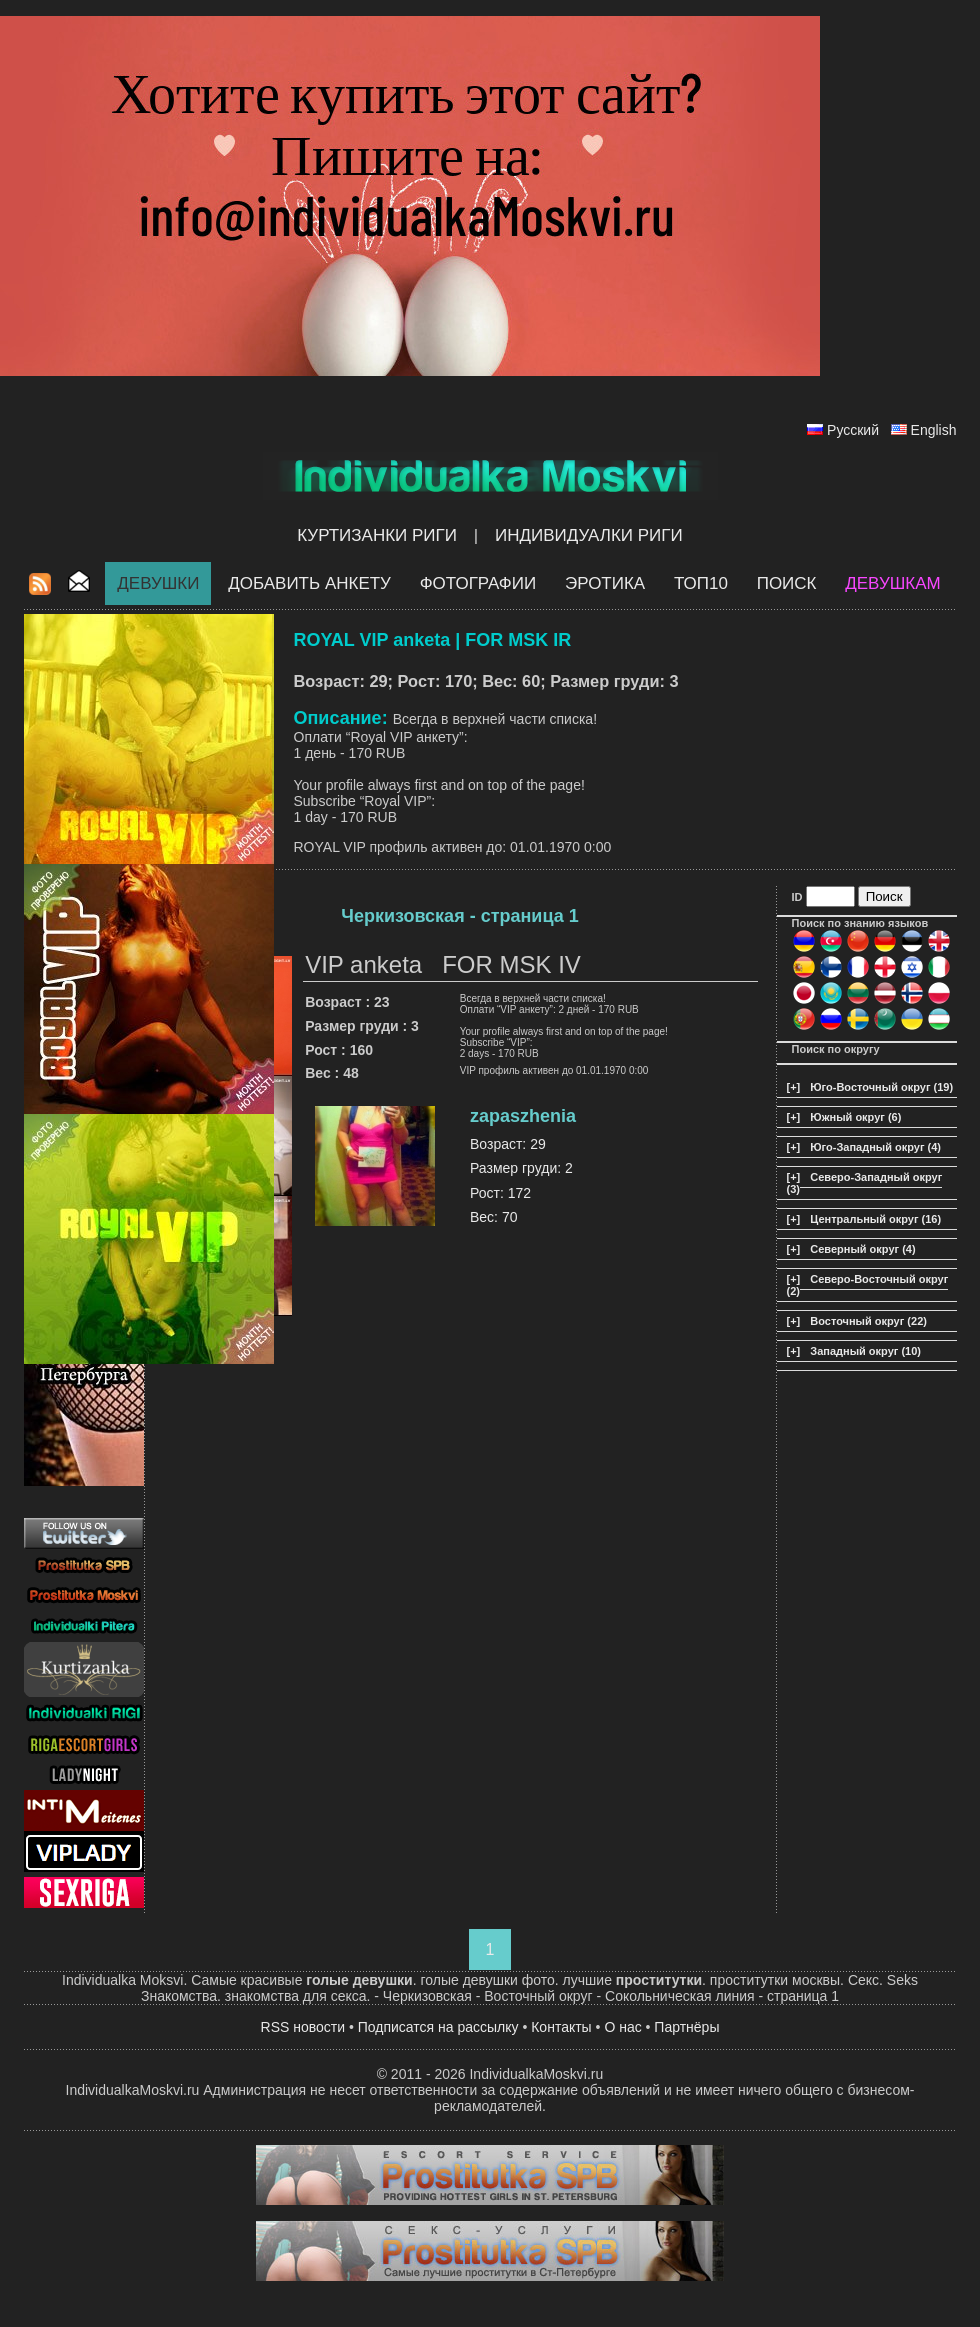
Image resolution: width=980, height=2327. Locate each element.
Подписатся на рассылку (438, 2027)
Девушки (158, 583)
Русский (853, 430)
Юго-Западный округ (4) (875, 1147)
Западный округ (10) (865, 1351)
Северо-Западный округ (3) (865, 1183)
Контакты (561, 2027)
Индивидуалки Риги (589, 535)
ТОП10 (701, 583)
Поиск (787, 583)
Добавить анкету (309, 583)
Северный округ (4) (862, 1249)
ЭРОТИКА (605, 583)
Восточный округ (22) (868, 1321)
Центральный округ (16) (875, 1219)
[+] (794, 1087)
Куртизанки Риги (377, 535)
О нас (622, 2027)
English (934, 430)
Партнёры (686, 2027)
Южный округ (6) (855, 1117)
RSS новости (303, 2027)
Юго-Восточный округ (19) (881, 1087)
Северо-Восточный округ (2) (868, 1285)
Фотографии (478, 583)
